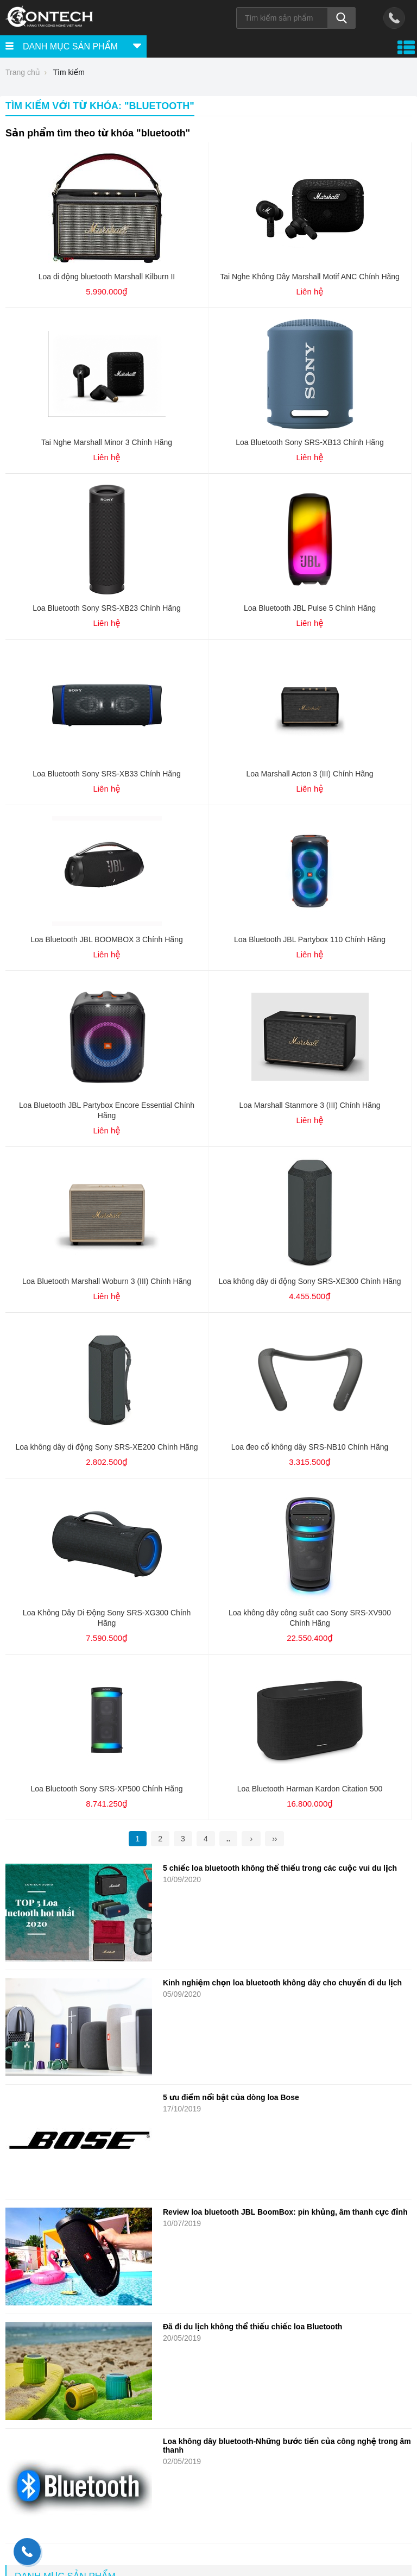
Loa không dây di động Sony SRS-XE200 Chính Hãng (106, 1447)
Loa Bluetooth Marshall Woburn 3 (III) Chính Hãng (106, 1281)
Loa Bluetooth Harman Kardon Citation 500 (310, 1788)
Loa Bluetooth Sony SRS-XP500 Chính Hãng (106, 1788)
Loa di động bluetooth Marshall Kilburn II (107, 276)
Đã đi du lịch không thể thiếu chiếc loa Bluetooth (252, 2326)
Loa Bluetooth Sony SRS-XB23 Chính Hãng (106, 608)
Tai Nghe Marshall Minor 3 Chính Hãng (106, 442)
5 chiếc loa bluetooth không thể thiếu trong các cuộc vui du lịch (280, 1868)
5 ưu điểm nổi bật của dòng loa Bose (232, 2097)
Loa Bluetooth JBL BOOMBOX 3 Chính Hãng (106, 939)
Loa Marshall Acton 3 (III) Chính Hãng (309, 773)
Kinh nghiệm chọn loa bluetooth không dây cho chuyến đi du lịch (282, 1982)
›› (274, 1838)
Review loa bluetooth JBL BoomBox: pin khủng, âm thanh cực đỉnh (285, 2212)
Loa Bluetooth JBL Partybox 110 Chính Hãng (310, 939)
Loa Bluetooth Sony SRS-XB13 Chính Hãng (309, 442)
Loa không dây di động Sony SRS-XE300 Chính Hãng (309, 1281)
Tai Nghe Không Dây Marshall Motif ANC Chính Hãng (310, 276)
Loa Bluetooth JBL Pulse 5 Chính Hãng (310, 608)
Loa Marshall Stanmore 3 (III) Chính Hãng (310, 1105)
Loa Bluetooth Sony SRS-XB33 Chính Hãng (106, 773)
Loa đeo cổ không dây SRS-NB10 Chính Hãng (310, 1447)
